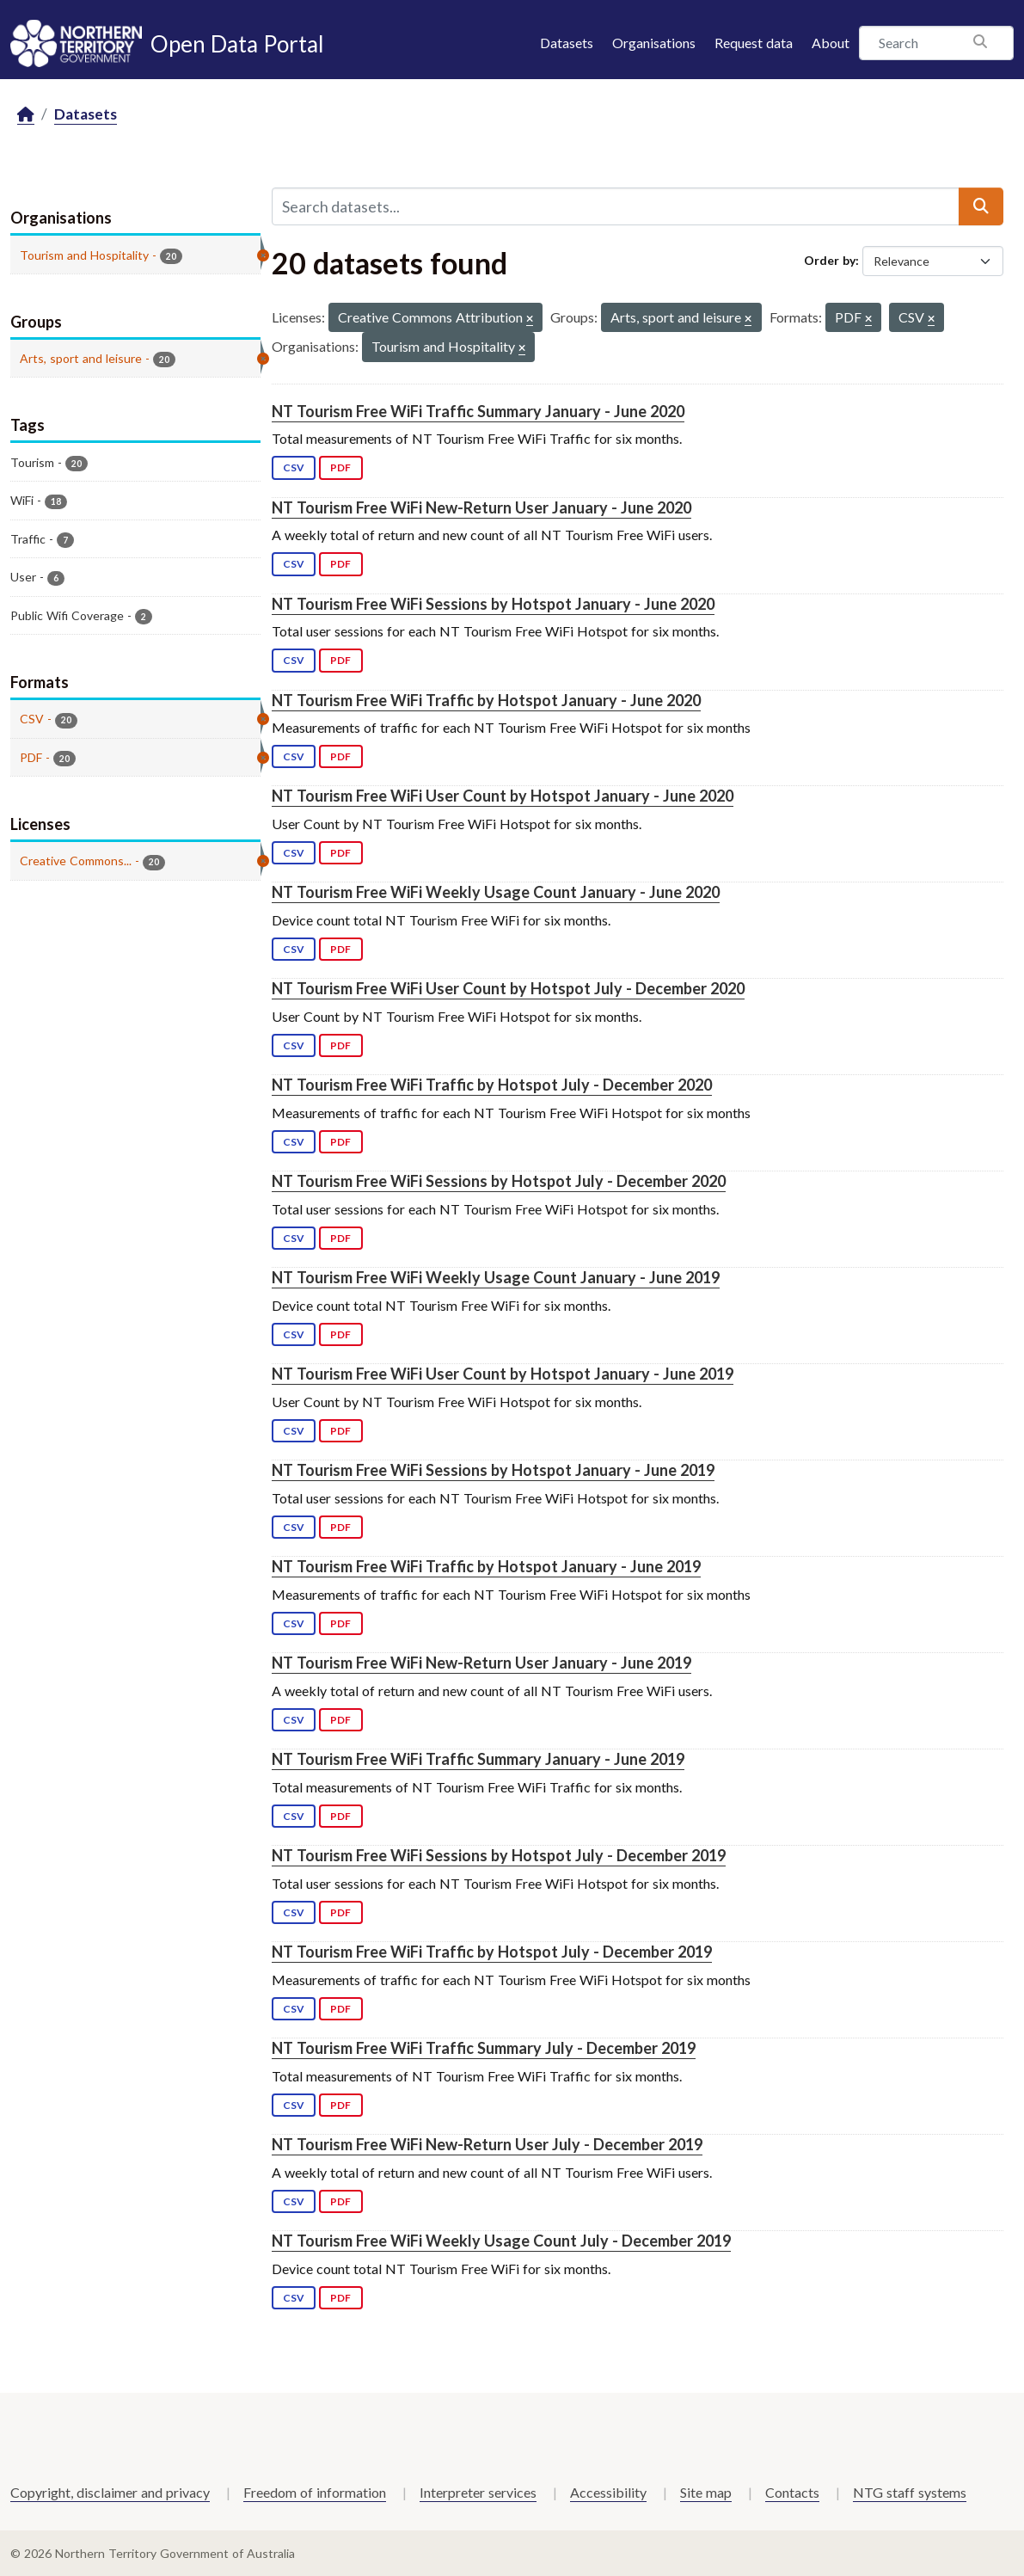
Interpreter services (478, 2492)
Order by (829, 260)
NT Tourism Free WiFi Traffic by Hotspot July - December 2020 (492, 1084)
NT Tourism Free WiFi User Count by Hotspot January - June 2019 (502, 1373)
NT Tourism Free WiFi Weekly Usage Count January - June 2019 (496, 1277)
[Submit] (981, 206)
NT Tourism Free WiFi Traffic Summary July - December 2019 (484, 2047)
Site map (706, 2492)
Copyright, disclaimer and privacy (110, 2492)
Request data (753, 42)
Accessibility (608, 2492)
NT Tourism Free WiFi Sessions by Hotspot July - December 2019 (499, 1855)
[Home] (25, 115)
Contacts (792, 2492)
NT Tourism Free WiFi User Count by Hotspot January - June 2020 (502, 795)
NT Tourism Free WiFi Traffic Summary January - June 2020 (478, 411)
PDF (340, 467)
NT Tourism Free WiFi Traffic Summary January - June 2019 (478, 1758)
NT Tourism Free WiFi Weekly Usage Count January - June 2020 (496, 891)
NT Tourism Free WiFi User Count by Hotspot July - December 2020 (508, 988)
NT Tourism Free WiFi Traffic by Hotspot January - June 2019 (486, 1566)
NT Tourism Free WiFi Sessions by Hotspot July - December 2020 (499, 1180)
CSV (293, 467)
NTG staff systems (909, 2492)
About (830, 42)
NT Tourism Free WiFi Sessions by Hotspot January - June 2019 (493, 1469)
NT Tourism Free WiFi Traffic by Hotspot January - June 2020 (486, 700)
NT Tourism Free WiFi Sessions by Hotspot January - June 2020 (493, 603)
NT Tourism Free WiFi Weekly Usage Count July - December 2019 (501, 2240)
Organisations (654, 42)
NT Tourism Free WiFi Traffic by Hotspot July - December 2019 (492, 1951)
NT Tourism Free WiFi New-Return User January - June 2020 (481, 507)
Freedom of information (314, 2492)
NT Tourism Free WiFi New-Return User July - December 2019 (487, 2144)
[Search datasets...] (616, 206)
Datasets (566, 42)
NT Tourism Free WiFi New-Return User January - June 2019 (481, 1662)
